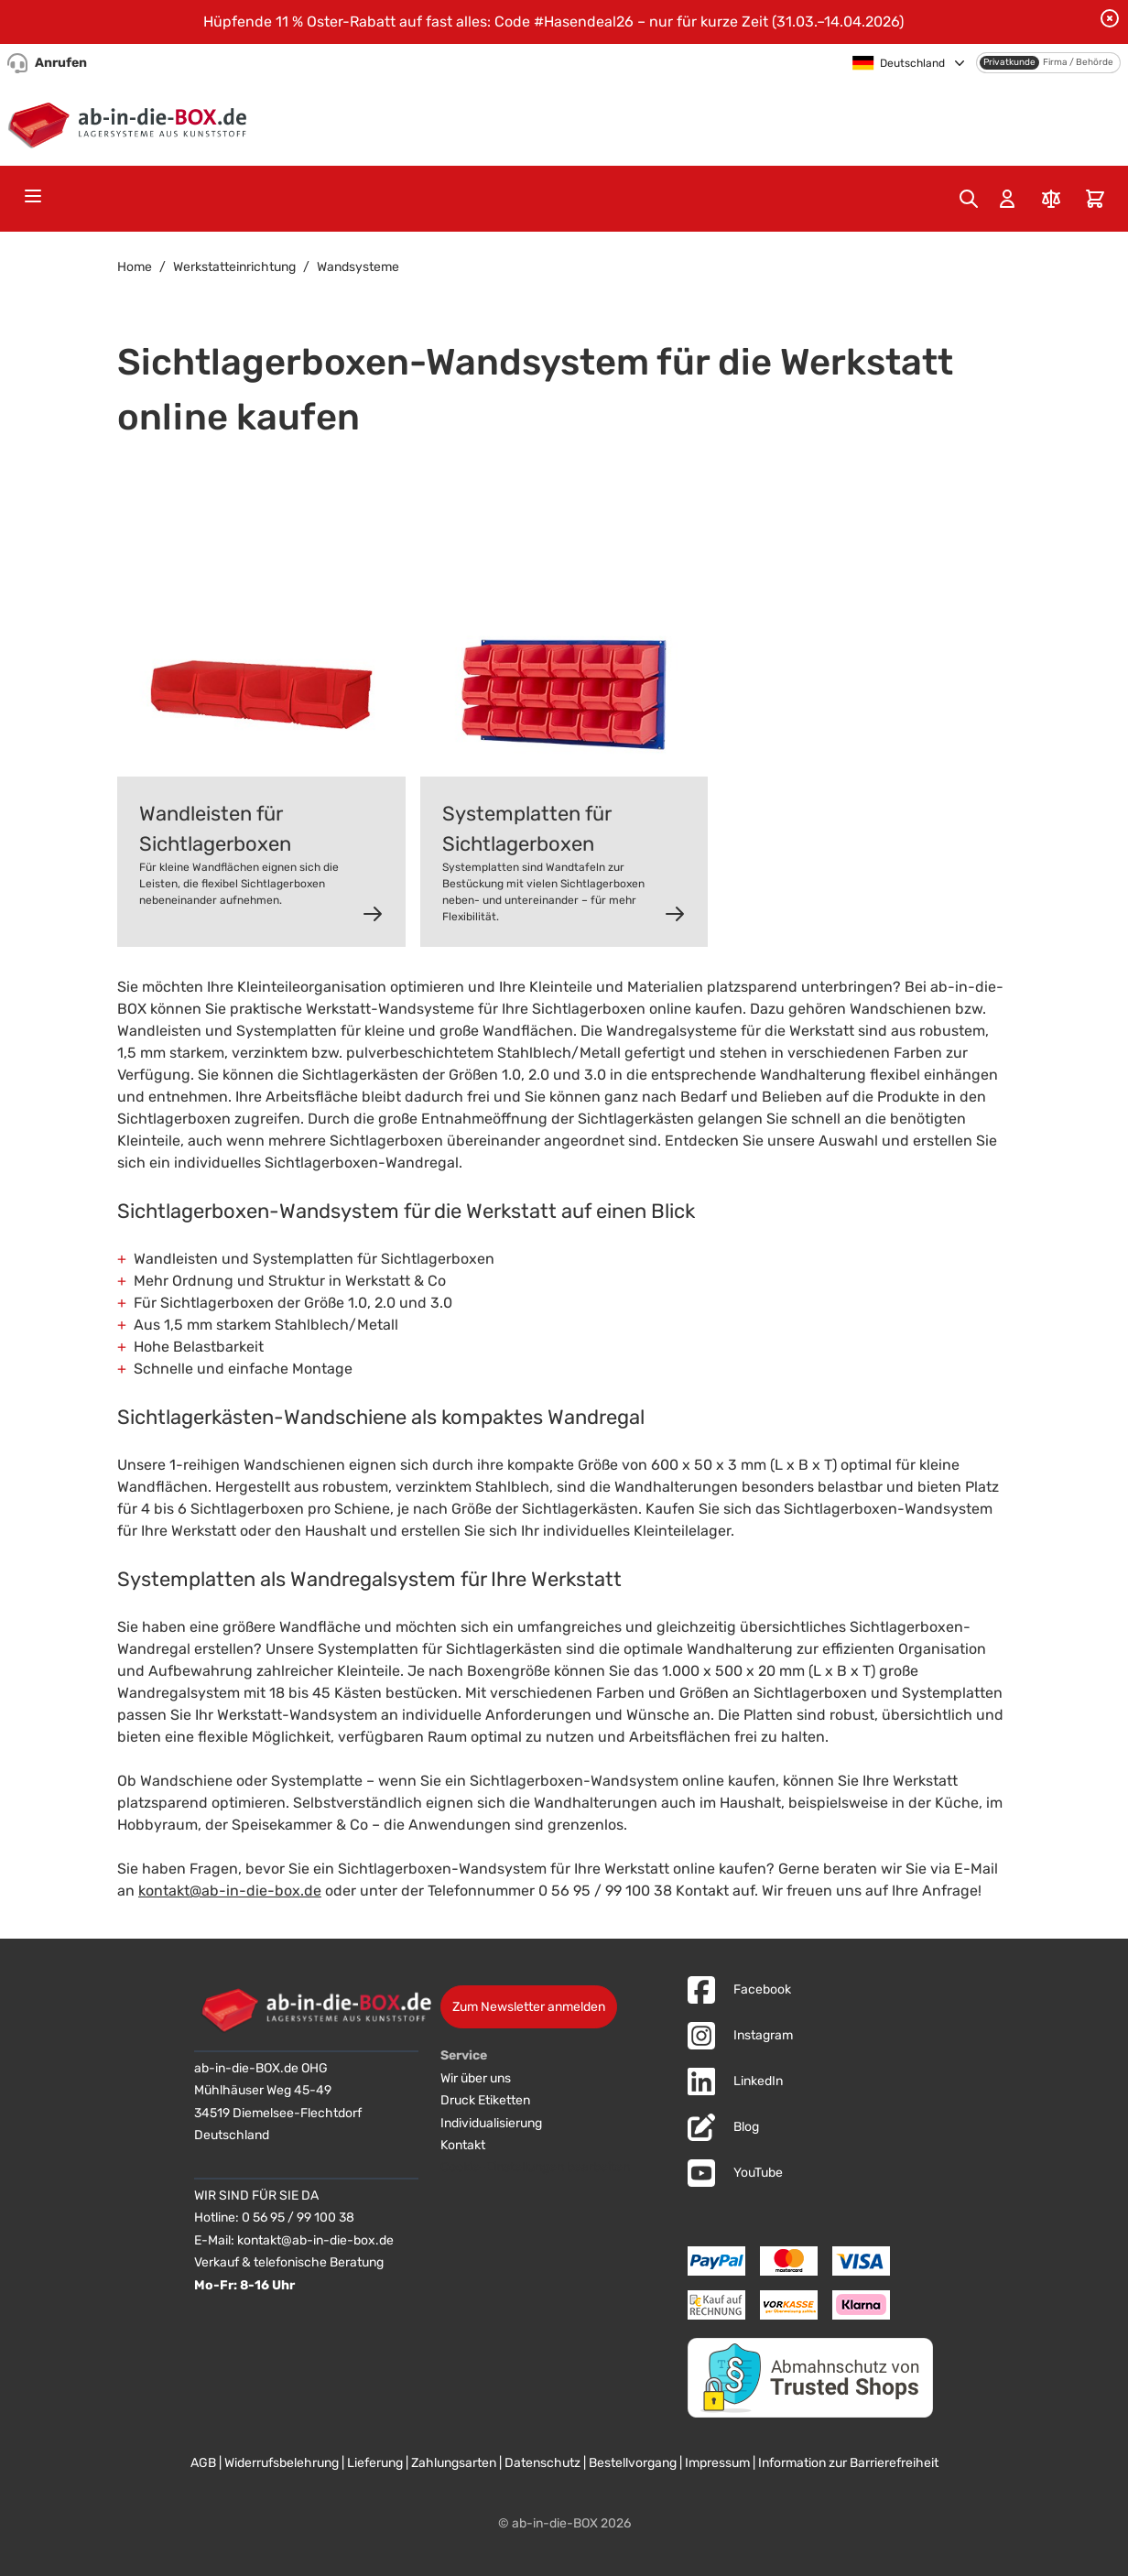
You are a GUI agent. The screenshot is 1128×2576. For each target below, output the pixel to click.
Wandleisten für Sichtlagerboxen (215, 828)
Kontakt (462, 2145)
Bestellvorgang (633, 2463)
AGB (203, 2463)
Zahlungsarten (453, 2463)
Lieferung (375, 2463)
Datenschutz (542, 2463)
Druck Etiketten (485, 2100)
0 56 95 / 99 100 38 (298, 2217)
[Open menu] (33, 196)
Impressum (717, 2463)
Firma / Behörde (1078, 62)
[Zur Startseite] (131, 121)
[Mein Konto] (1007, 199)
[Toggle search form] (969, 199)
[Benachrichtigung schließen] (1109, 18)
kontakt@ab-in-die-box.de (229, 1890)
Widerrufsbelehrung (281, 2463)
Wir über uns (475, 2078)
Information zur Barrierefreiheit (848, 2463)
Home (134, 267)
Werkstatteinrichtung (234, 267)
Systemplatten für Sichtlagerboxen (527, 828)
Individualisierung (491, 2123)
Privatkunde (1009, 62)
